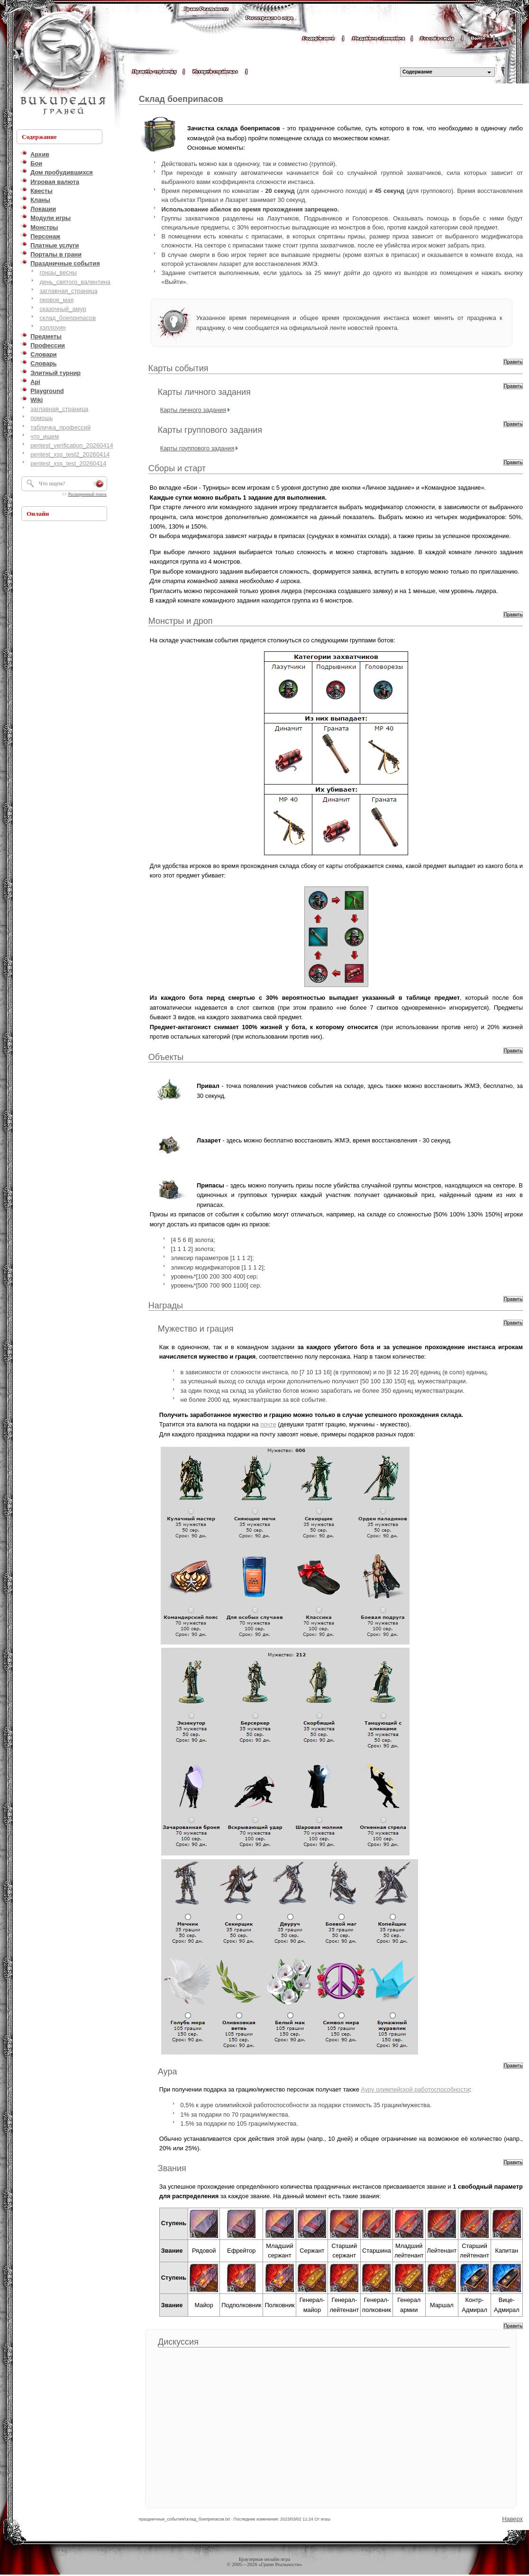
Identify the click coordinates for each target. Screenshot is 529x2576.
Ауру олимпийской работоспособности (415, 2089)
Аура (167, 2071)
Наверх (512, 2518)
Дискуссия (178, 2342)
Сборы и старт (177, 468)
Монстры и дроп (180, 621)
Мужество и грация (196, 1329)
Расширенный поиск (87, 494)
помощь (41, 417)
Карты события (178, 368)
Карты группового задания (210, 430)
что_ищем (44, 436)
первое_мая (56, 299)
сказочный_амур (62, 308)
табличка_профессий (60, 427)
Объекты (165, 1057)
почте (268, 1424)
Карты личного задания (204, 392)
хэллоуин (52, 327)
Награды (165, 1305)
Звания (172, 2168)
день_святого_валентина (74, 281)
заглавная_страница (68, 290)
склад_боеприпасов (67, 317)
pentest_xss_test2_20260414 (69, 454)
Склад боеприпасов (181, 99)
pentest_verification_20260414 (71, 445)
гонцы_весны (58, 272)
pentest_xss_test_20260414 (68, 463)
